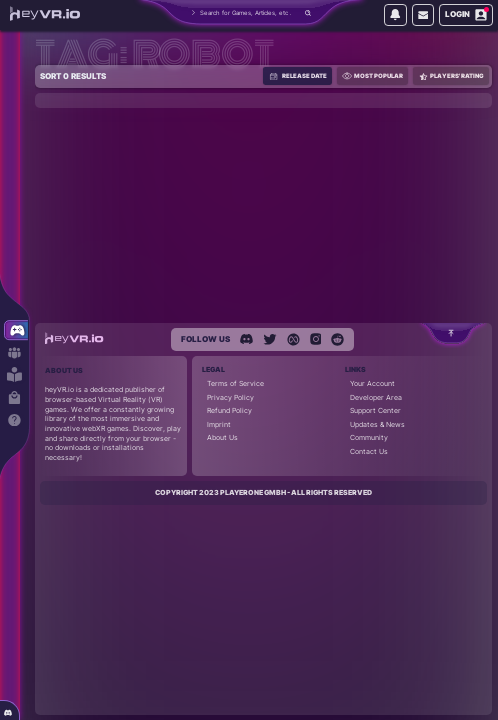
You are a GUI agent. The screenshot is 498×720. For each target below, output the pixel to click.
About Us (222, 437)
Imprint (219, 424)
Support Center (375, 410)
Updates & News (377, 424)
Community (369, 437)
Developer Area (376, 397)
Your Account (372, 383)
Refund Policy (229, 410)
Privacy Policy (230, 397)
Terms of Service (235, 383)
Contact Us (369, 451)
